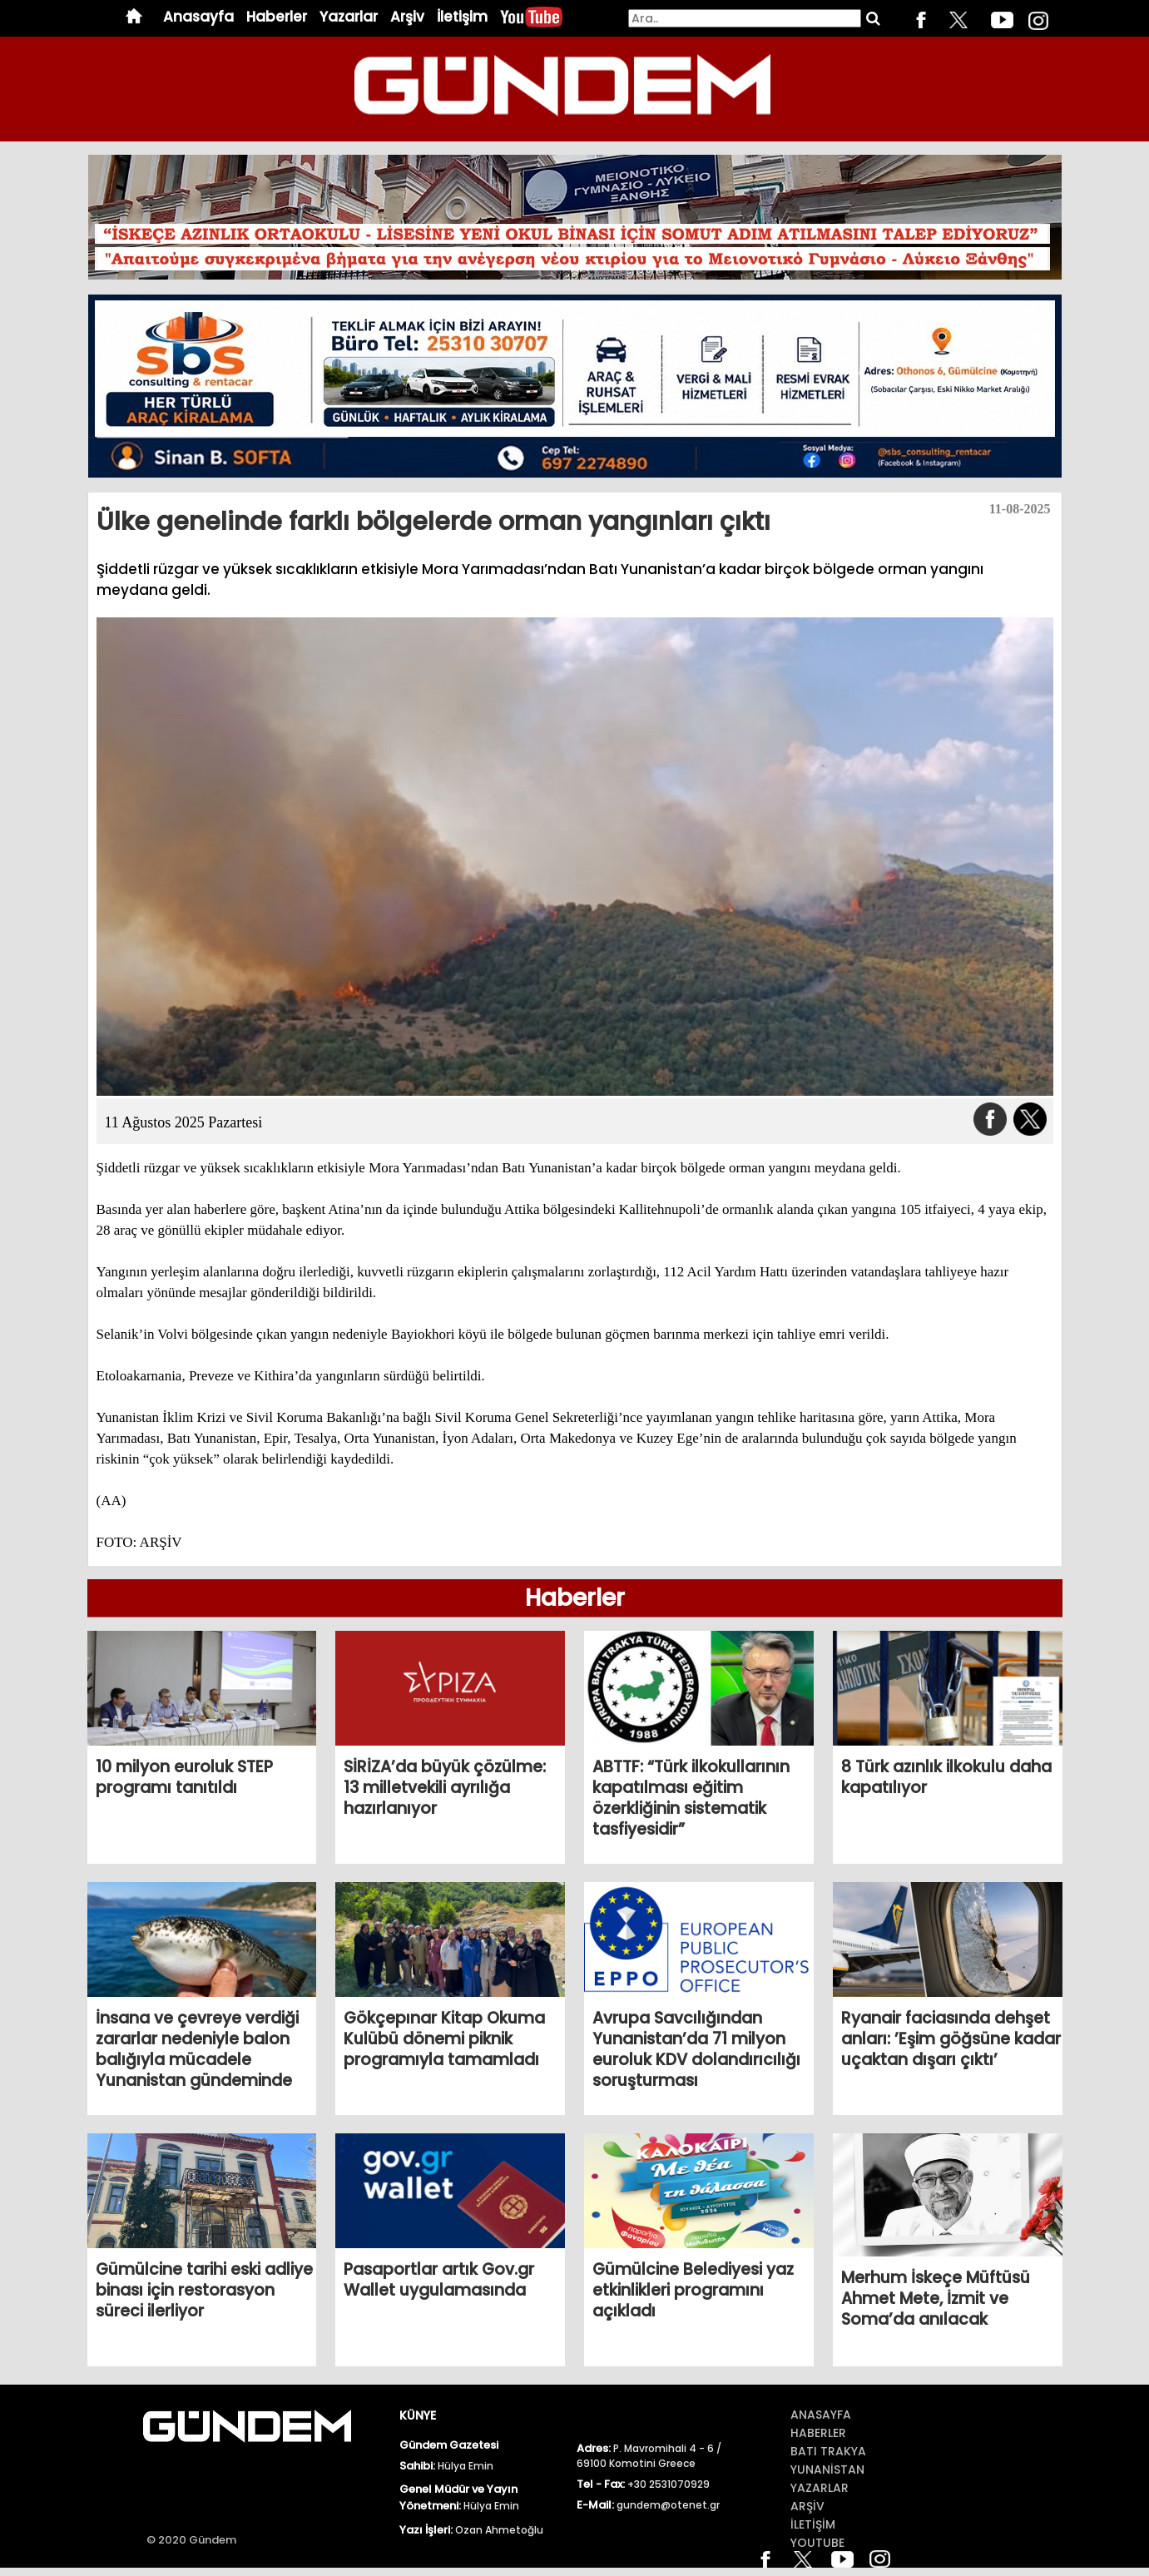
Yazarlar (348, 17)
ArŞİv (807, 2506)
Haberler (276, 17)
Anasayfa (198, 17)
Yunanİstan (827, 2469)
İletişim (462, 17)
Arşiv (407, 17)
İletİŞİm (812, 2524)
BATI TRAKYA (828, 2451)
